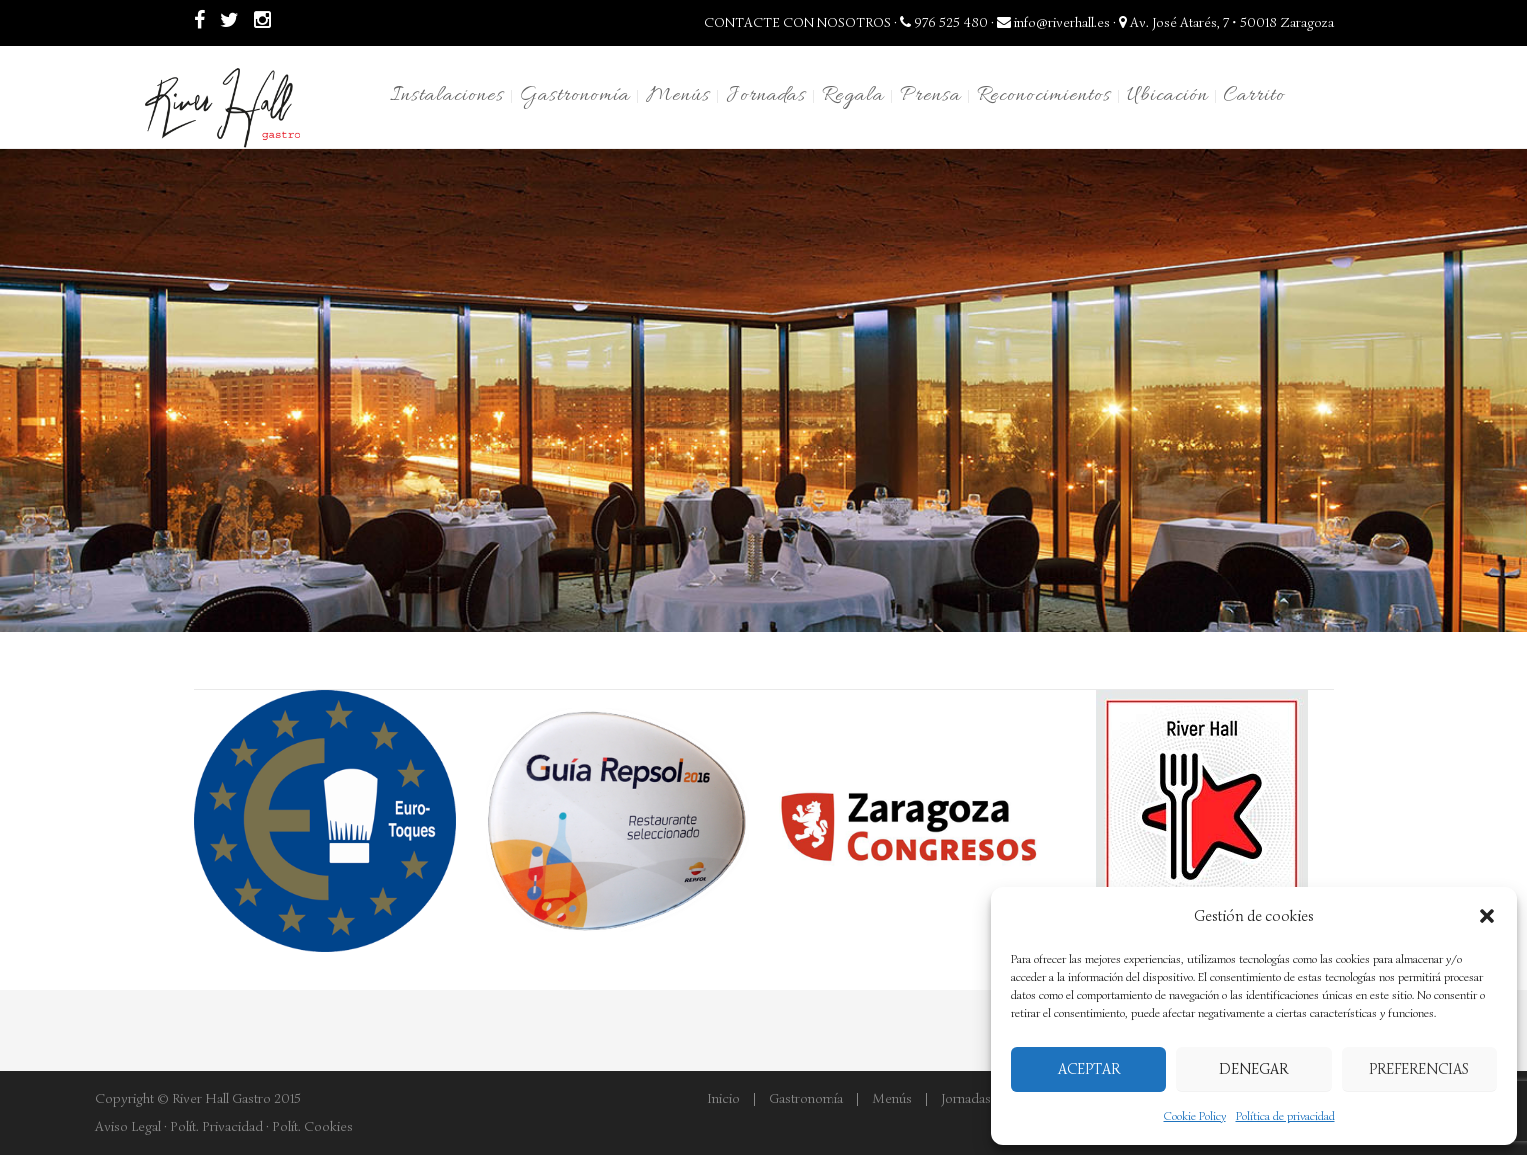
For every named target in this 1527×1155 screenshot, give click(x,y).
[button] (1487, 916)
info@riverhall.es (1053, 22)
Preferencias (1419, 1069)
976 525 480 (944, 22)
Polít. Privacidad (216, 1126)
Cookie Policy (1195, 1115)
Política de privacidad (1285, 1115)
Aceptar (1089, 1069)
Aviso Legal (128, 1126)
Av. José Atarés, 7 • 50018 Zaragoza (1226, 22)
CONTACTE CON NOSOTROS (797, 22)
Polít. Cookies (312, 1126)
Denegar (1253, 1069)
